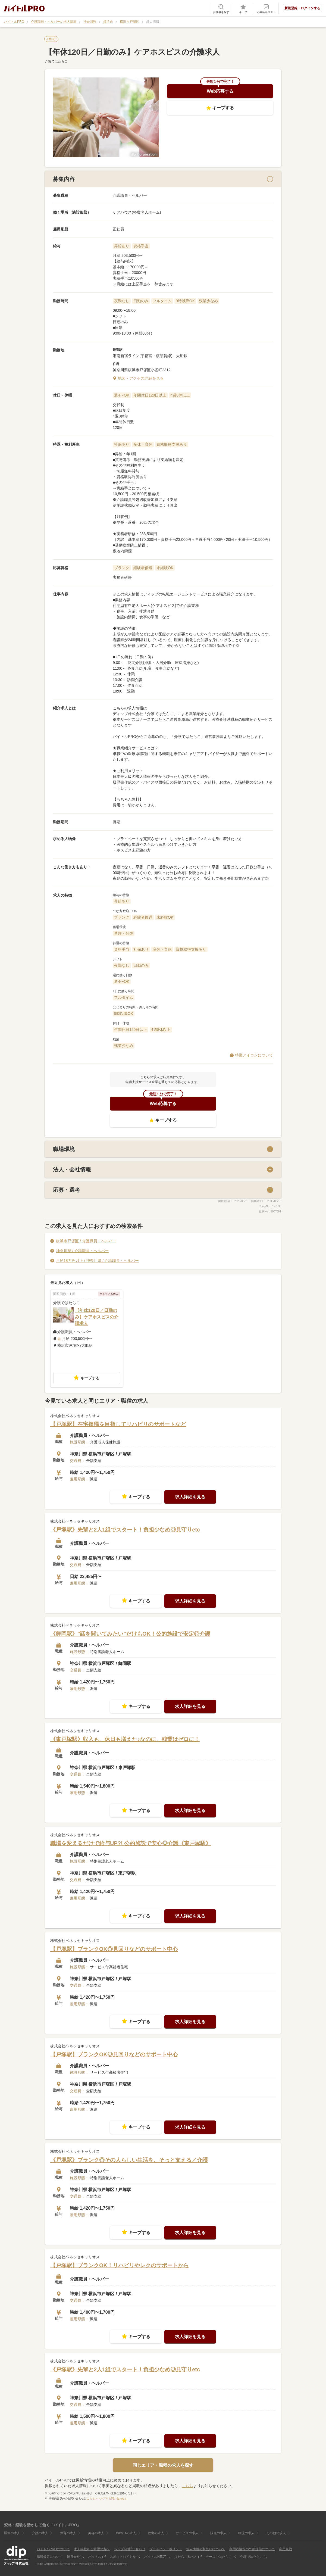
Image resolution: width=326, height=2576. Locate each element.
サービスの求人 (187, 2533)
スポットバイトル (123, 2557)
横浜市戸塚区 (129, 22)
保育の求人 (68, 2533)
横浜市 (108, 22)
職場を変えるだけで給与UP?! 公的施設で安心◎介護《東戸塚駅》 (130, 1843)
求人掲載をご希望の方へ (92, 2549)
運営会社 (73, 2557)
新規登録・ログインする (302, 8)
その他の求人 (276, 2533)
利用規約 (285, 2549)
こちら (187, 2486)
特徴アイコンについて (254, 1055)
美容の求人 (96, 2533)
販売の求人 (218, 2533)
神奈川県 (89, 22)
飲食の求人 (156, 2533)
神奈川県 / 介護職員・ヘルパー (82, 1250)
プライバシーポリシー (165, 2549)
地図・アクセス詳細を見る (141, 378)
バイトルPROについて (53, 2549)
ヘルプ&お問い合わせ (129, 2549)
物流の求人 (246, 2533)
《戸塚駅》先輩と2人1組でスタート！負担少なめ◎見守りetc (125, 1529)
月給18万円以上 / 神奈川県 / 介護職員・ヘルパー (97, 1260)
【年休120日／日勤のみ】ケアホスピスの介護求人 (96, 1317)
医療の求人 (12, 2533)
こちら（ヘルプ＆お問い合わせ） (107, 2498)
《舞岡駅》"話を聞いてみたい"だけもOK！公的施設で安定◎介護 (130, 1634)
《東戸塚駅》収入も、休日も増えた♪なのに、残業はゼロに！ (125, 1739)
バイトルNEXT (155, 2557)
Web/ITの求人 (126, 2533)
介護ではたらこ (251, 2557)
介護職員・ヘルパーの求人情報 (54, 22)
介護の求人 (40, 2533)
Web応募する (220, 91)
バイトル (94, 2557)
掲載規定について (50, 2557)
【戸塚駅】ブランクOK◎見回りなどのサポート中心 (114, 1949)
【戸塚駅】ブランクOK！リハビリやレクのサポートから (119, 2265)
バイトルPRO (14, 22)
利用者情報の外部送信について (252, 2549)
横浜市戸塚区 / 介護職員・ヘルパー (86, 1241)
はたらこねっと (185, 2557)
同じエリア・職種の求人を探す (163, 2465)
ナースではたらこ (219, 2557)
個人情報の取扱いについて (205, 2549)
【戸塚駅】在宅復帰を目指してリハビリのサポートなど (118, 1424)
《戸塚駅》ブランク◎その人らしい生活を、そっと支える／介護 (129, 2160)
